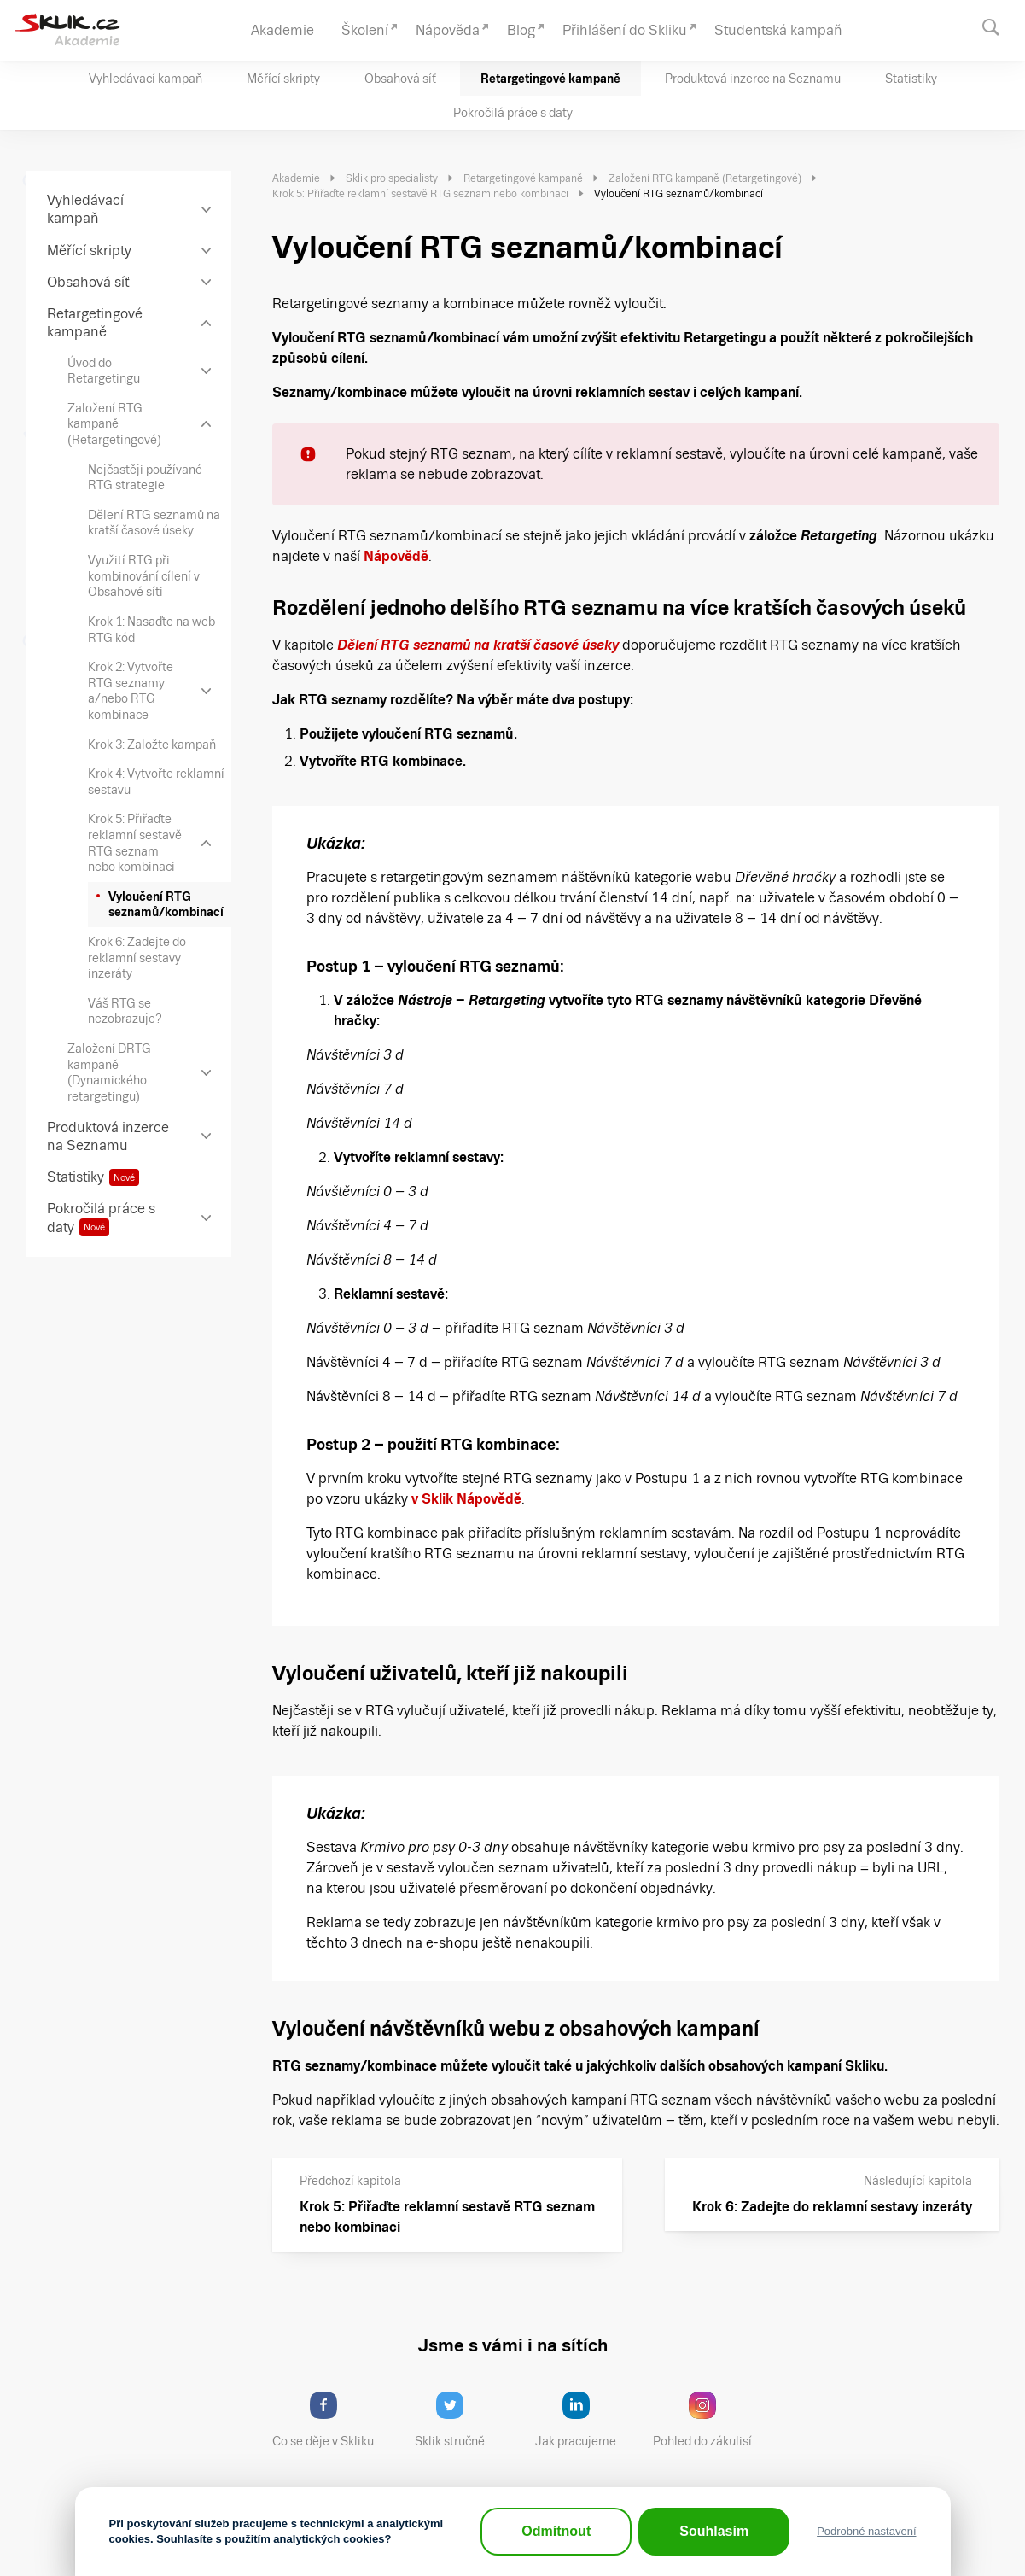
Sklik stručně (463, 2420)
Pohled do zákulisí (708, 2420)
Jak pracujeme (586, 2420)
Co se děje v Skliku (328, 2420)
